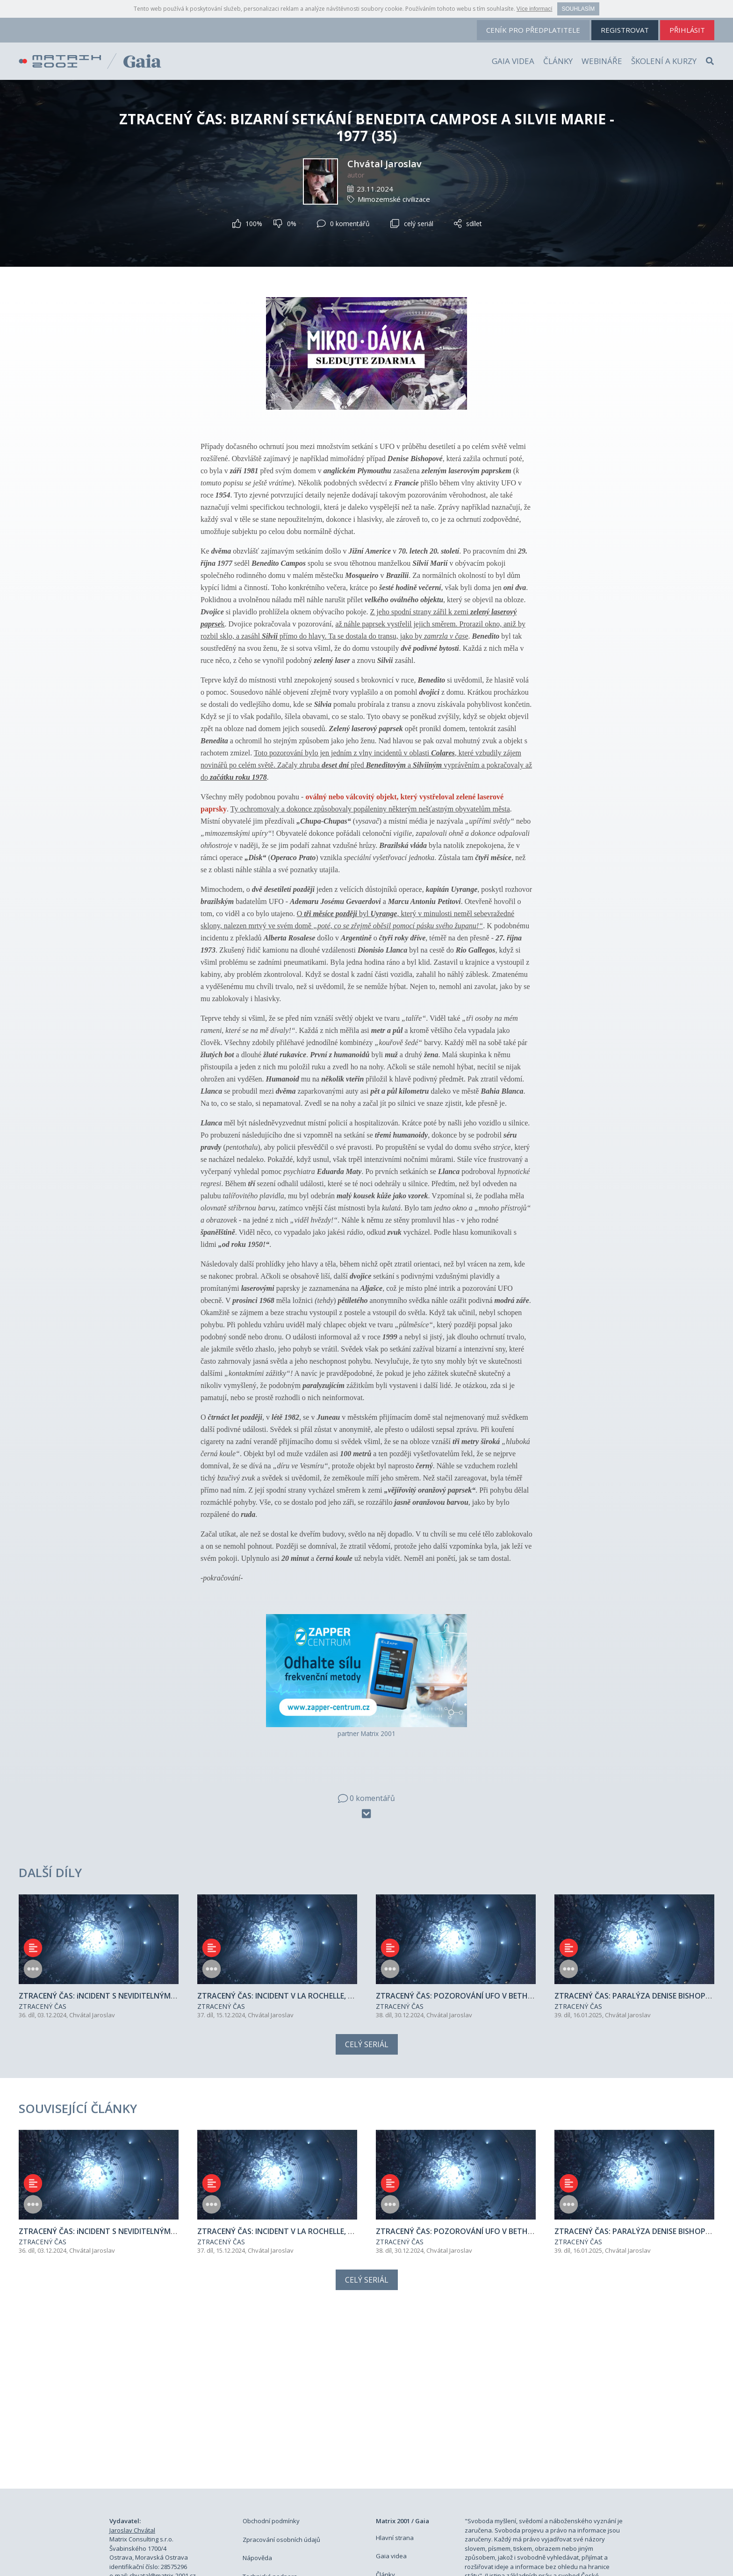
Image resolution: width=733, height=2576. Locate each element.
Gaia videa (513, 61)
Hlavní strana (395, 2380)
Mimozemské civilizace (394, 199)
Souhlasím (578, 9)
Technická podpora (270, 2419)
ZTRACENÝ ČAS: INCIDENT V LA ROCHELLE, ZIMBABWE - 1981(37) (310, 1917)
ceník (533, 30)
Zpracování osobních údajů (281, 2382)
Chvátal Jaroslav (384, 163)
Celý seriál (366, 1965)
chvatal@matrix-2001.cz (162, 2418)
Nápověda (257, 2400)
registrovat (625, 30)
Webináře (602, 61)
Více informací (535, 9)
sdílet (468, 223)
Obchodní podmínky (271, 2363)
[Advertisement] (366, 2242)
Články (558, 61)
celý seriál (411, 223)
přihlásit (687, 30)
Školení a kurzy (664, 61)
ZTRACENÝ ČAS (42, 1927)
